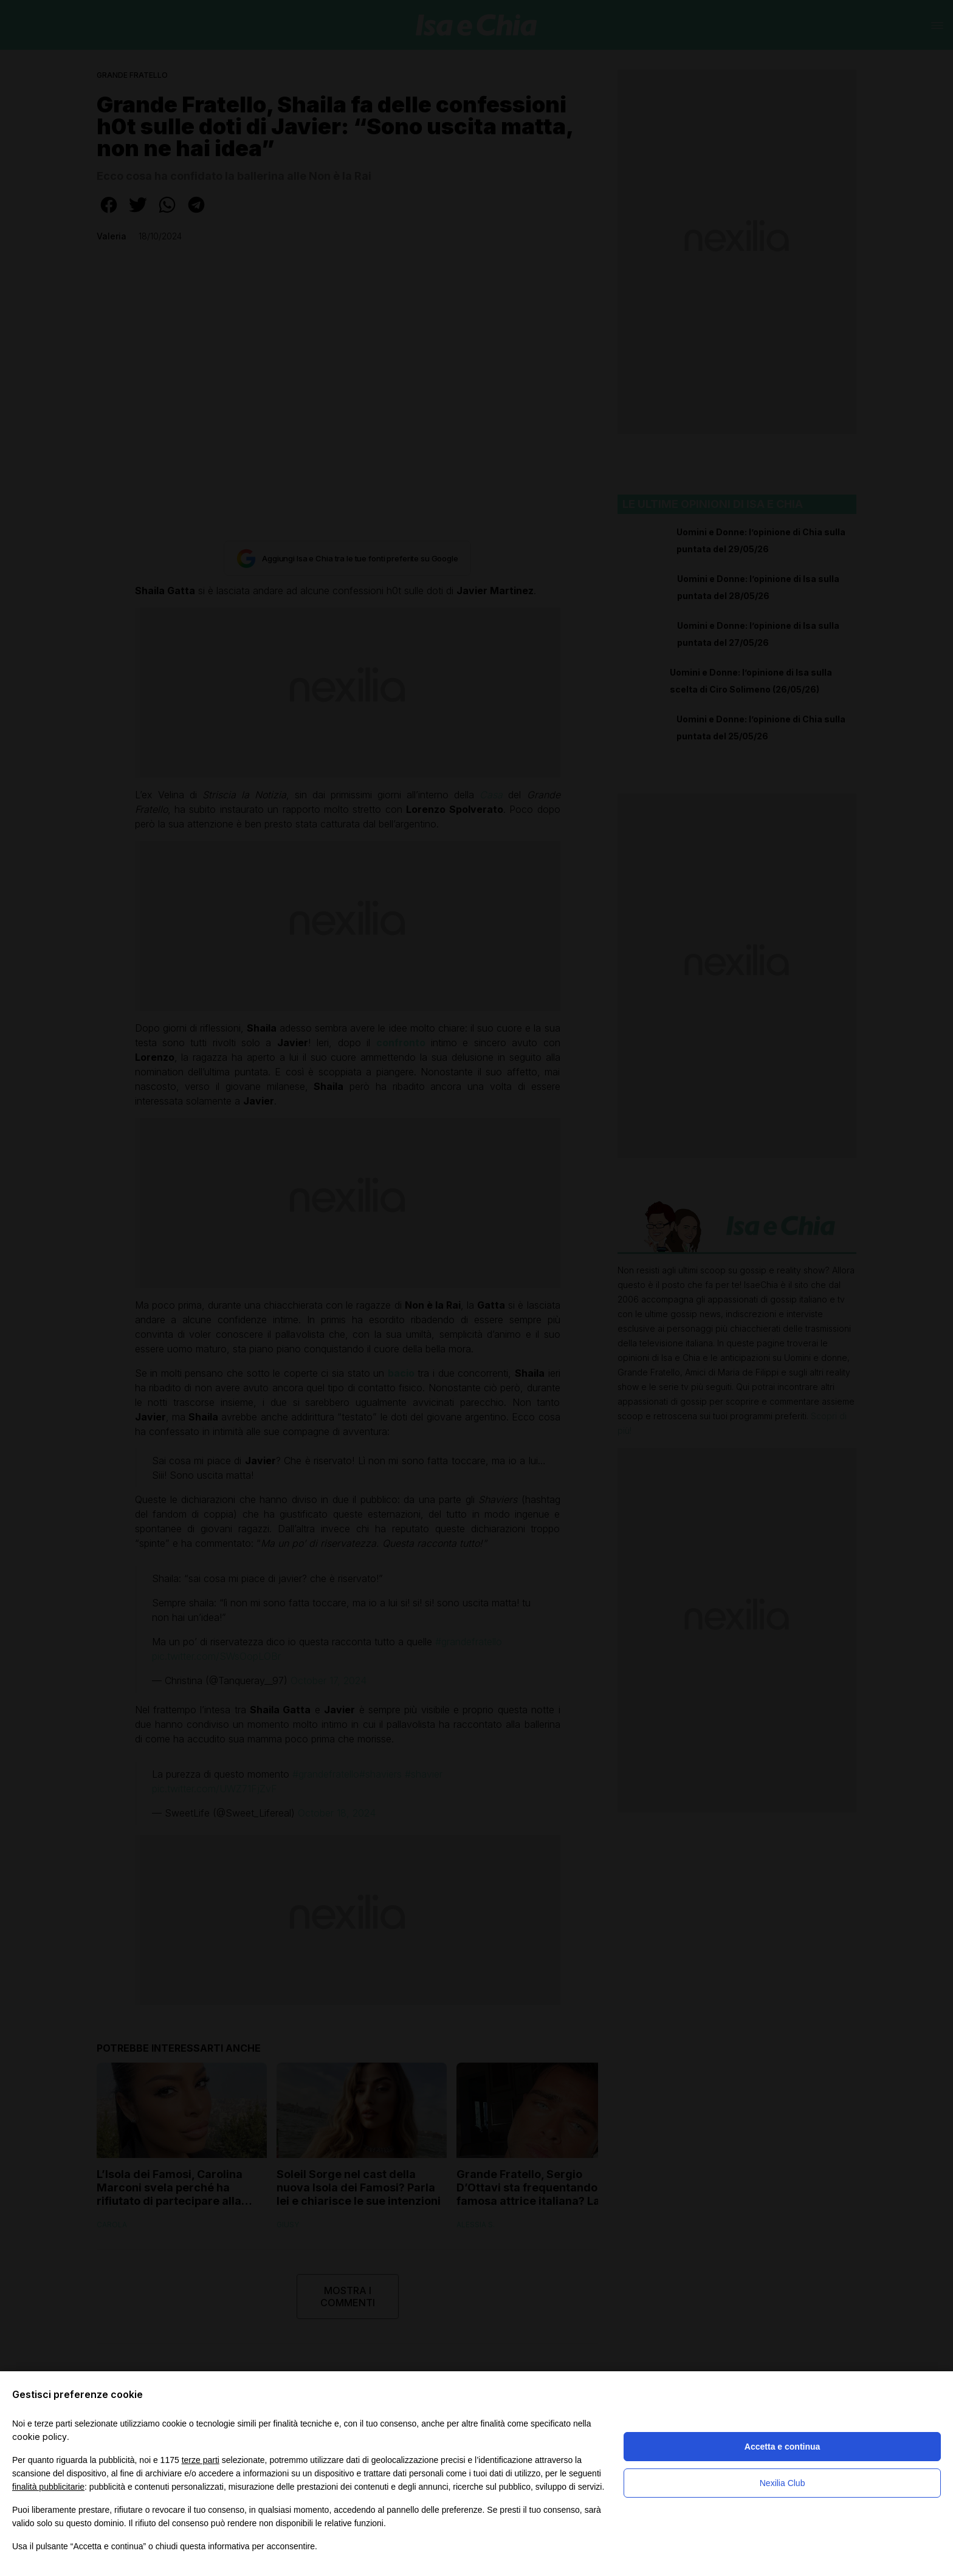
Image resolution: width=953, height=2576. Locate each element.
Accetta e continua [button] (782, 2446)
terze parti (200, 2460)
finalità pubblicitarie (48, 2487)
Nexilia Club (782, 2483)
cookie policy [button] (39, 2436)
